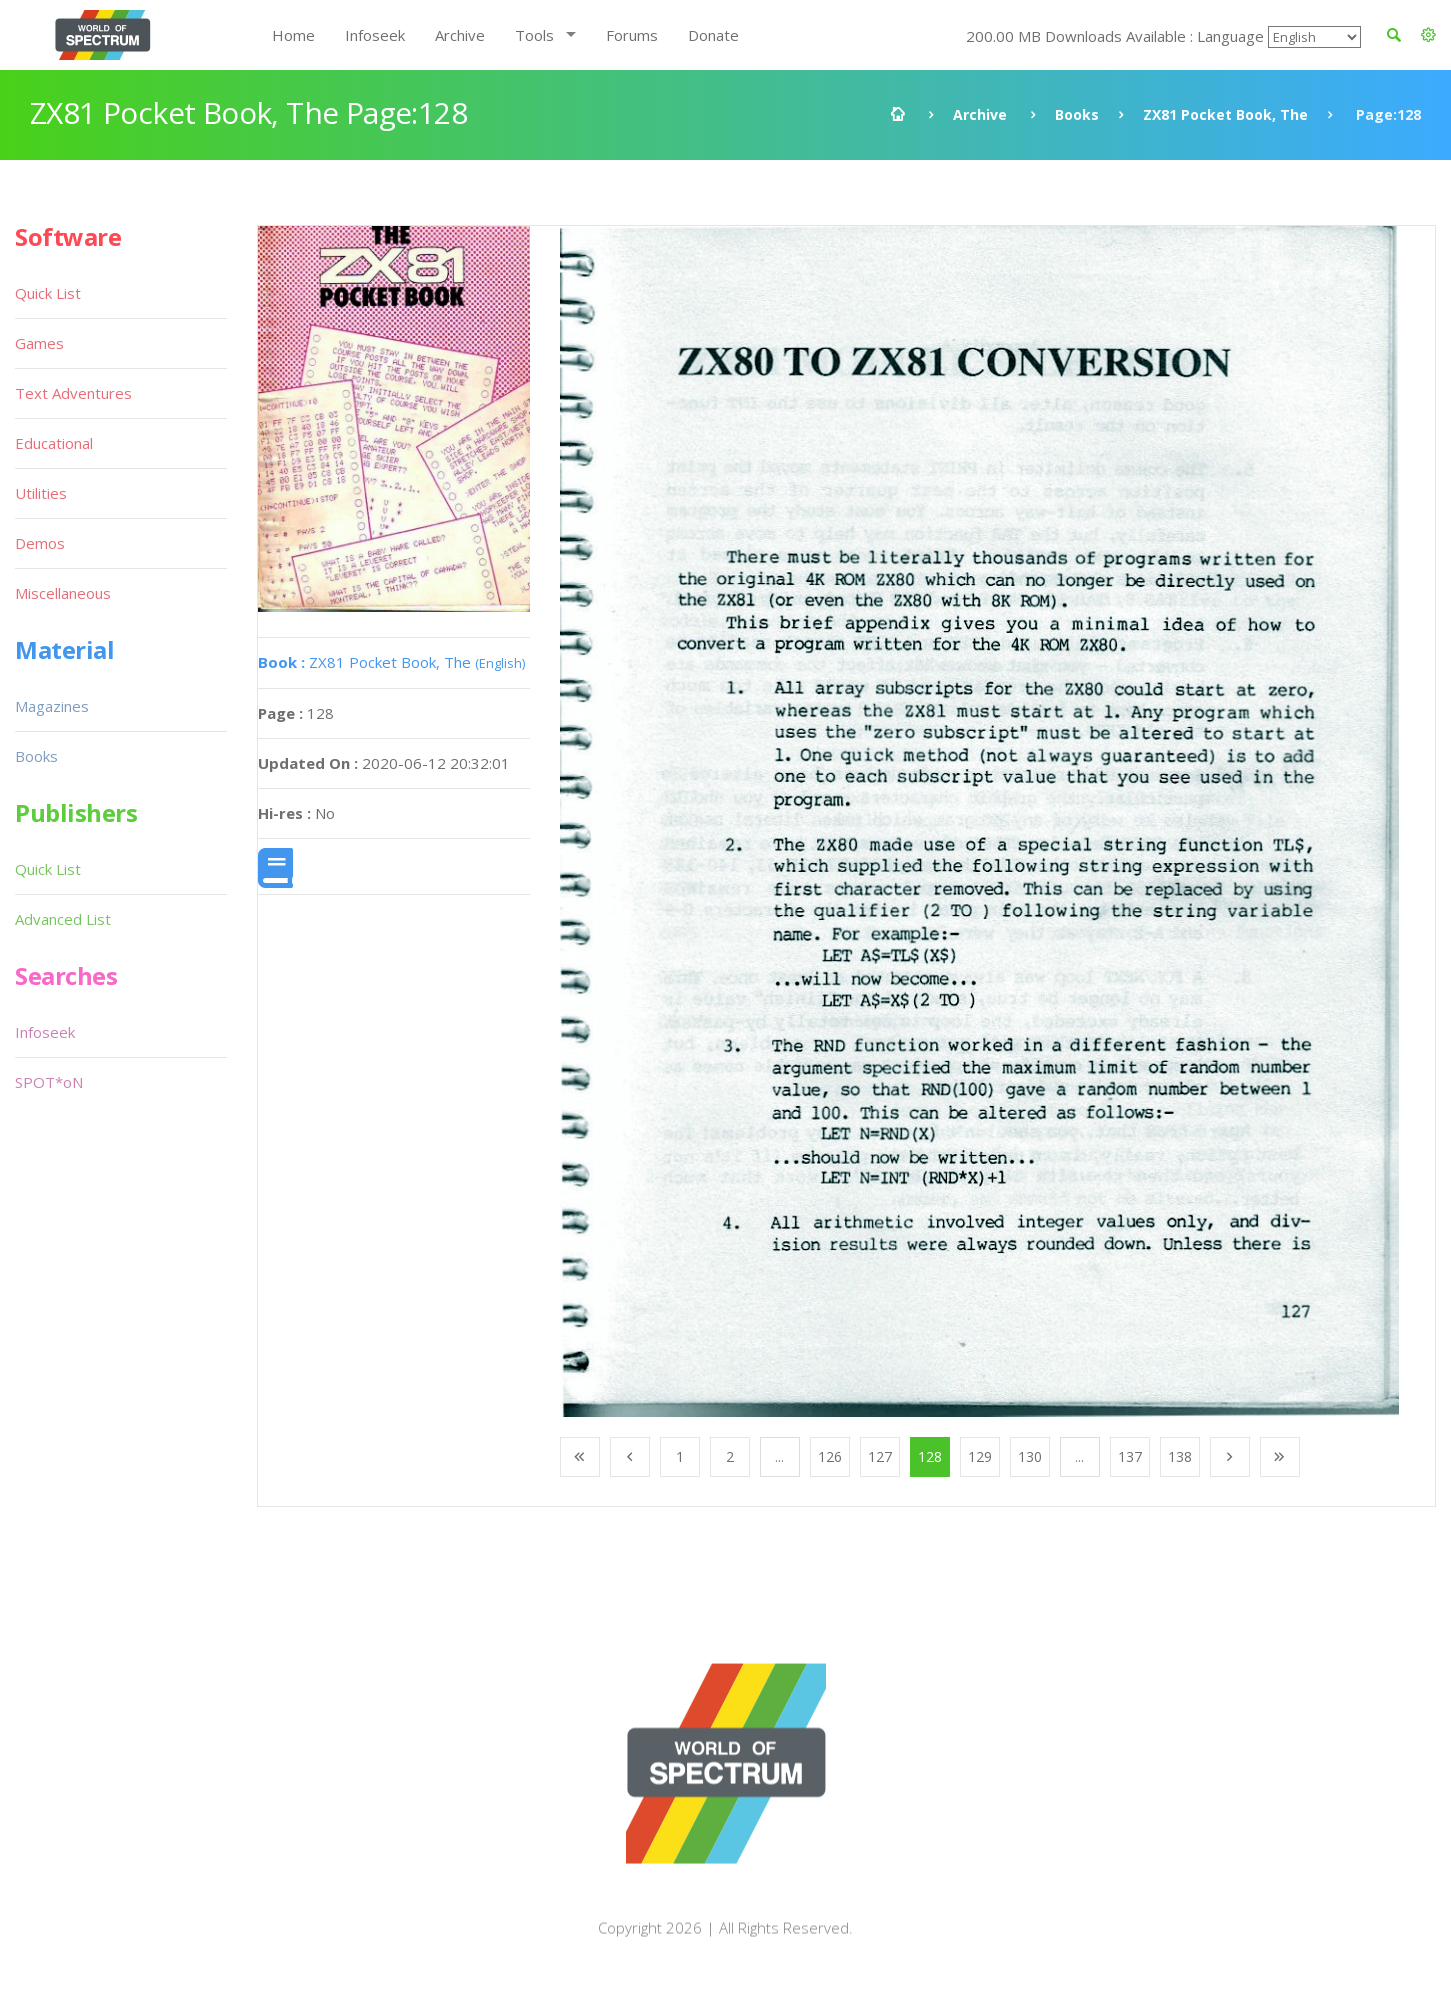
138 (1180, 1456)
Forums (632, 35)
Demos (40, 543)
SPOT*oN (49, 1082)
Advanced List (63, 919)
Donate (713, 35)
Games (39, 343)
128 (930, 1456)
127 (880, 1456)
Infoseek (375, 35)
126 (830, 1456)
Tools (534, 35)
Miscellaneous (63, 593)
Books (1077, 114)
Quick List (48, 293)
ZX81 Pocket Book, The (1225, 114)
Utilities (41, 493)
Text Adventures (73, 393)
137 (1130, 1456)
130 (1030, 1456)
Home (293, 35)
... (779, 1456)
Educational (54, 443)
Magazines (52, 706)
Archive (460, 35)
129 (980, 1456)
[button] (1428, 35)
